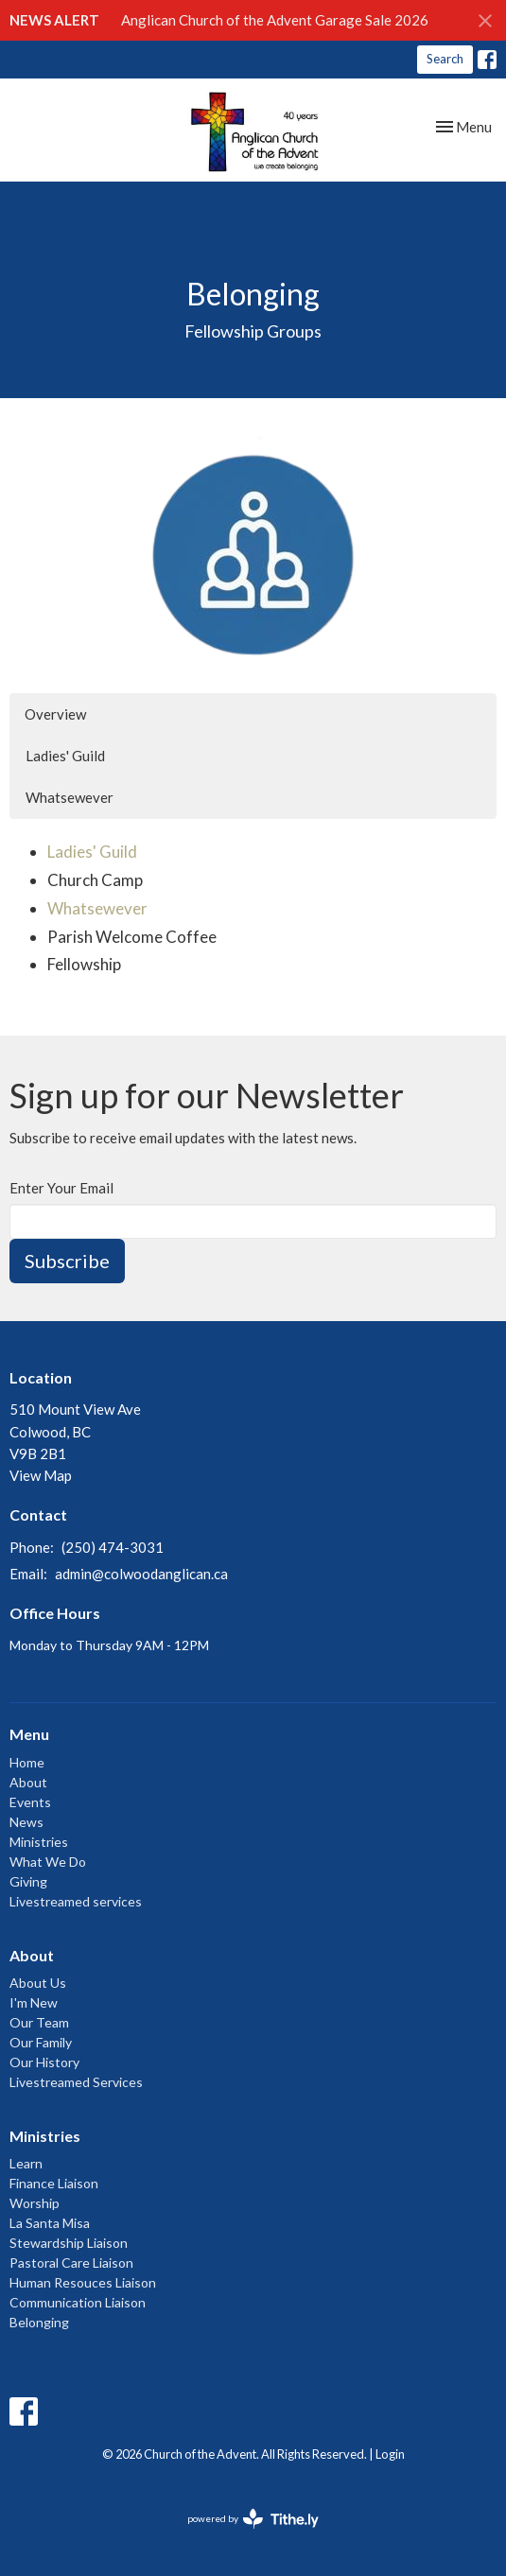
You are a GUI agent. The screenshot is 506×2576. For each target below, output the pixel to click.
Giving (28, 1881)
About (28, 1782)
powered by (253, 2518)
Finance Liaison (53, 2183)
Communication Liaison (77, 2302)
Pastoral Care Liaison (71, 2262)
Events (30, 1802)
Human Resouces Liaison (82, 2282)
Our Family (40, 2042)
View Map (40, 1475)
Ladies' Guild (65, 755)
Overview (55, 713)
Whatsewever (69, 797)
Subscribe (67, 1260)
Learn (26, 2163)
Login (390, 2454)
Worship (34, 2203)
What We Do (47, 1862)
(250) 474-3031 (112, 1547)
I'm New (33, 2002)
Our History (44, 2062)
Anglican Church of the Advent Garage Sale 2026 (274, 19)
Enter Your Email (61, 1187)
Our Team (39, 2022)
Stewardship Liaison (68, 2243)
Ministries (38, 1842)
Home (26, 1762)
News (26, 1822)
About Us (37, 1983)
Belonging (39, 2322)
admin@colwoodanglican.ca (141, 1573)
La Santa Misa (49, 2223)
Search (445, 58)
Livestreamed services (75, 1901)
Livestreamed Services (76, 2082)
